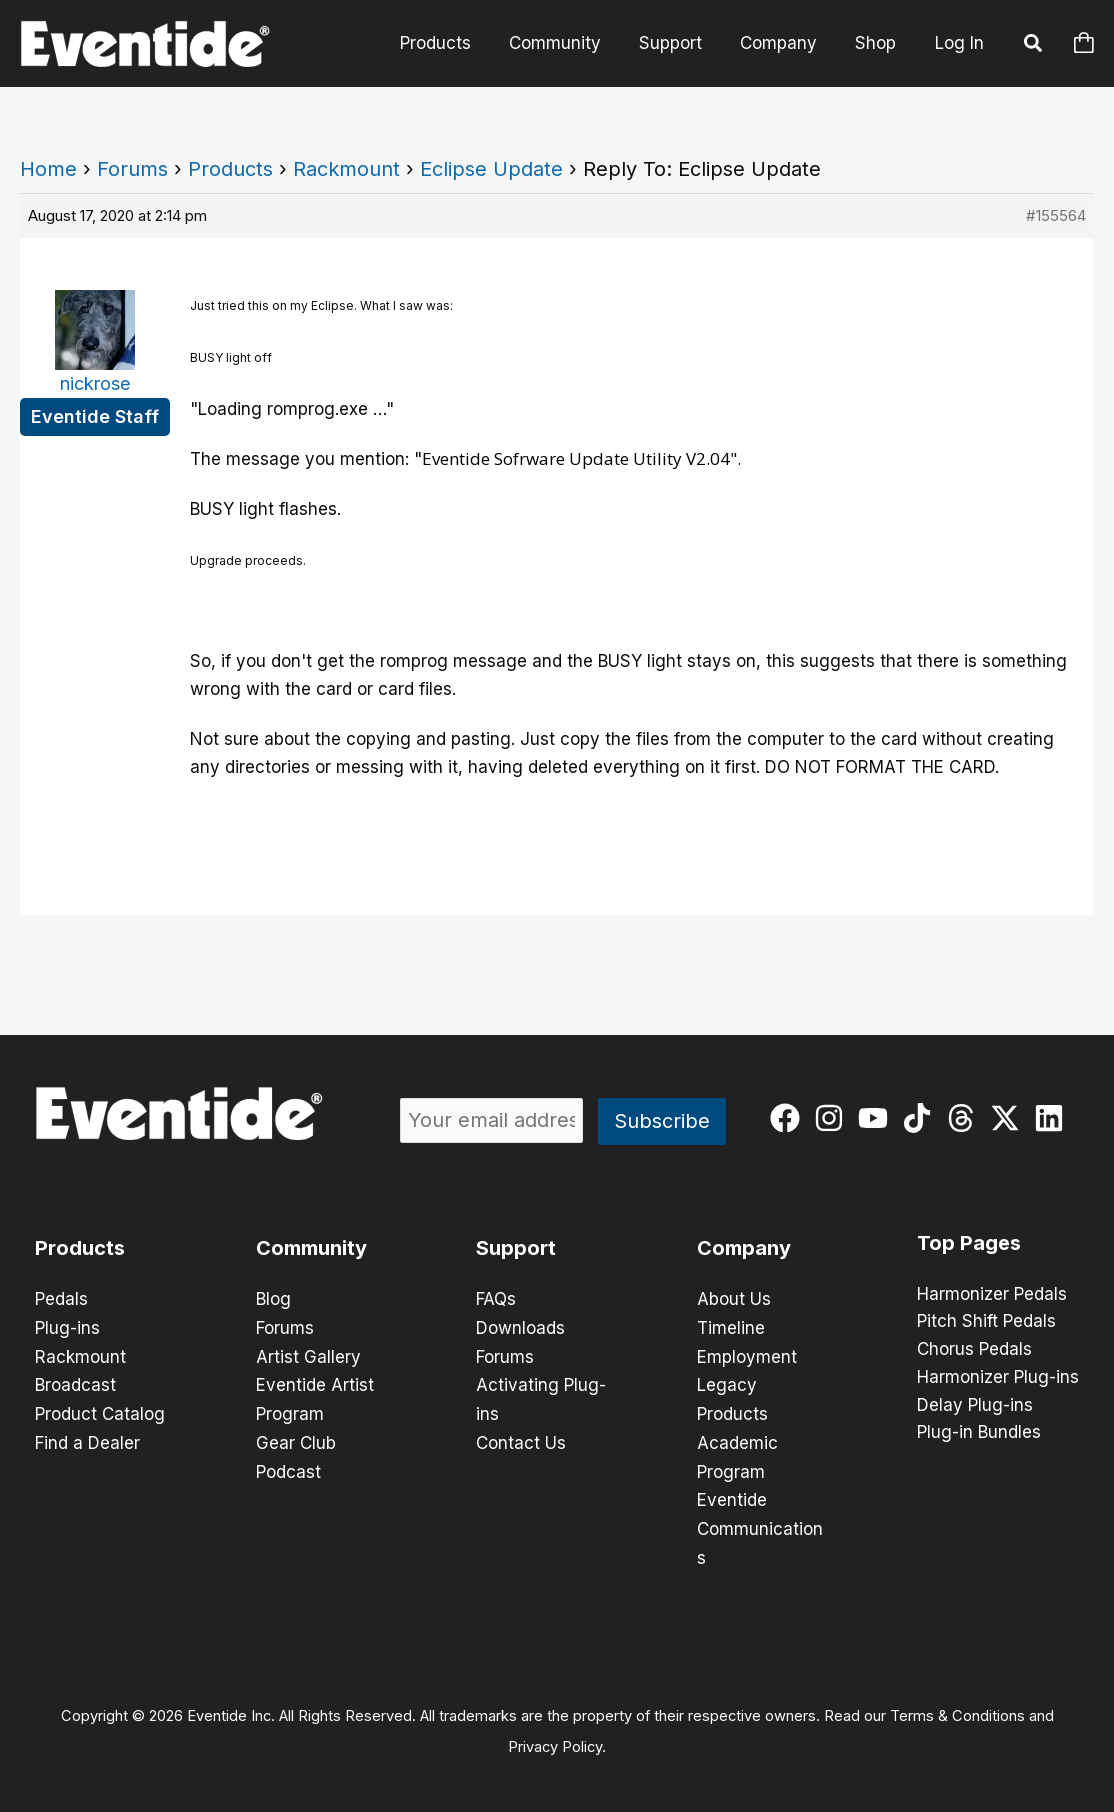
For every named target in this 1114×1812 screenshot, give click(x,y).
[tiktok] (921, 1118)
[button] (1034, 46)
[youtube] (877, 1118)
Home (48, 169)
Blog (273, 1299)
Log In (959, 43)
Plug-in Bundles (979, 1435)
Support (680, 43)
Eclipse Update (491, 169)
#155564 (1056, 215)
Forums (132, 169)
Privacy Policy (555, 1738)
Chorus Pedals (974, 1351)
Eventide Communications (760, 1523)
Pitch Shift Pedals (986, 1323)
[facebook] (789, 1118)
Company (784, 43)
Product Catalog (100, 1411)
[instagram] (833, 1118)
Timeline (731, 1327)
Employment (747, 1355)
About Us (734, 1299)
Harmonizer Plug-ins (998, 1379)
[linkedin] (1053, 1118)
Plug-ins (67, 1327)
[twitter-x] (1009, 1118)
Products (453, 43)
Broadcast (75, 1383)
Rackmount (346, 169)
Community (569, 43)
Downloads (520, 1327)
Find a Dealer (87, 1439)
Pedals (61, 1299)
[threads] (965, 1118)
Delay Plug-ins (975, 1407)
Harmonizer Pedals (992, 1295)
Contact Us (521, 1439)
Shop (877, 43)
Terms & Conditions (957, 1708)
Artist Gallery (308, 1355)
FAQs (496, 1299)
